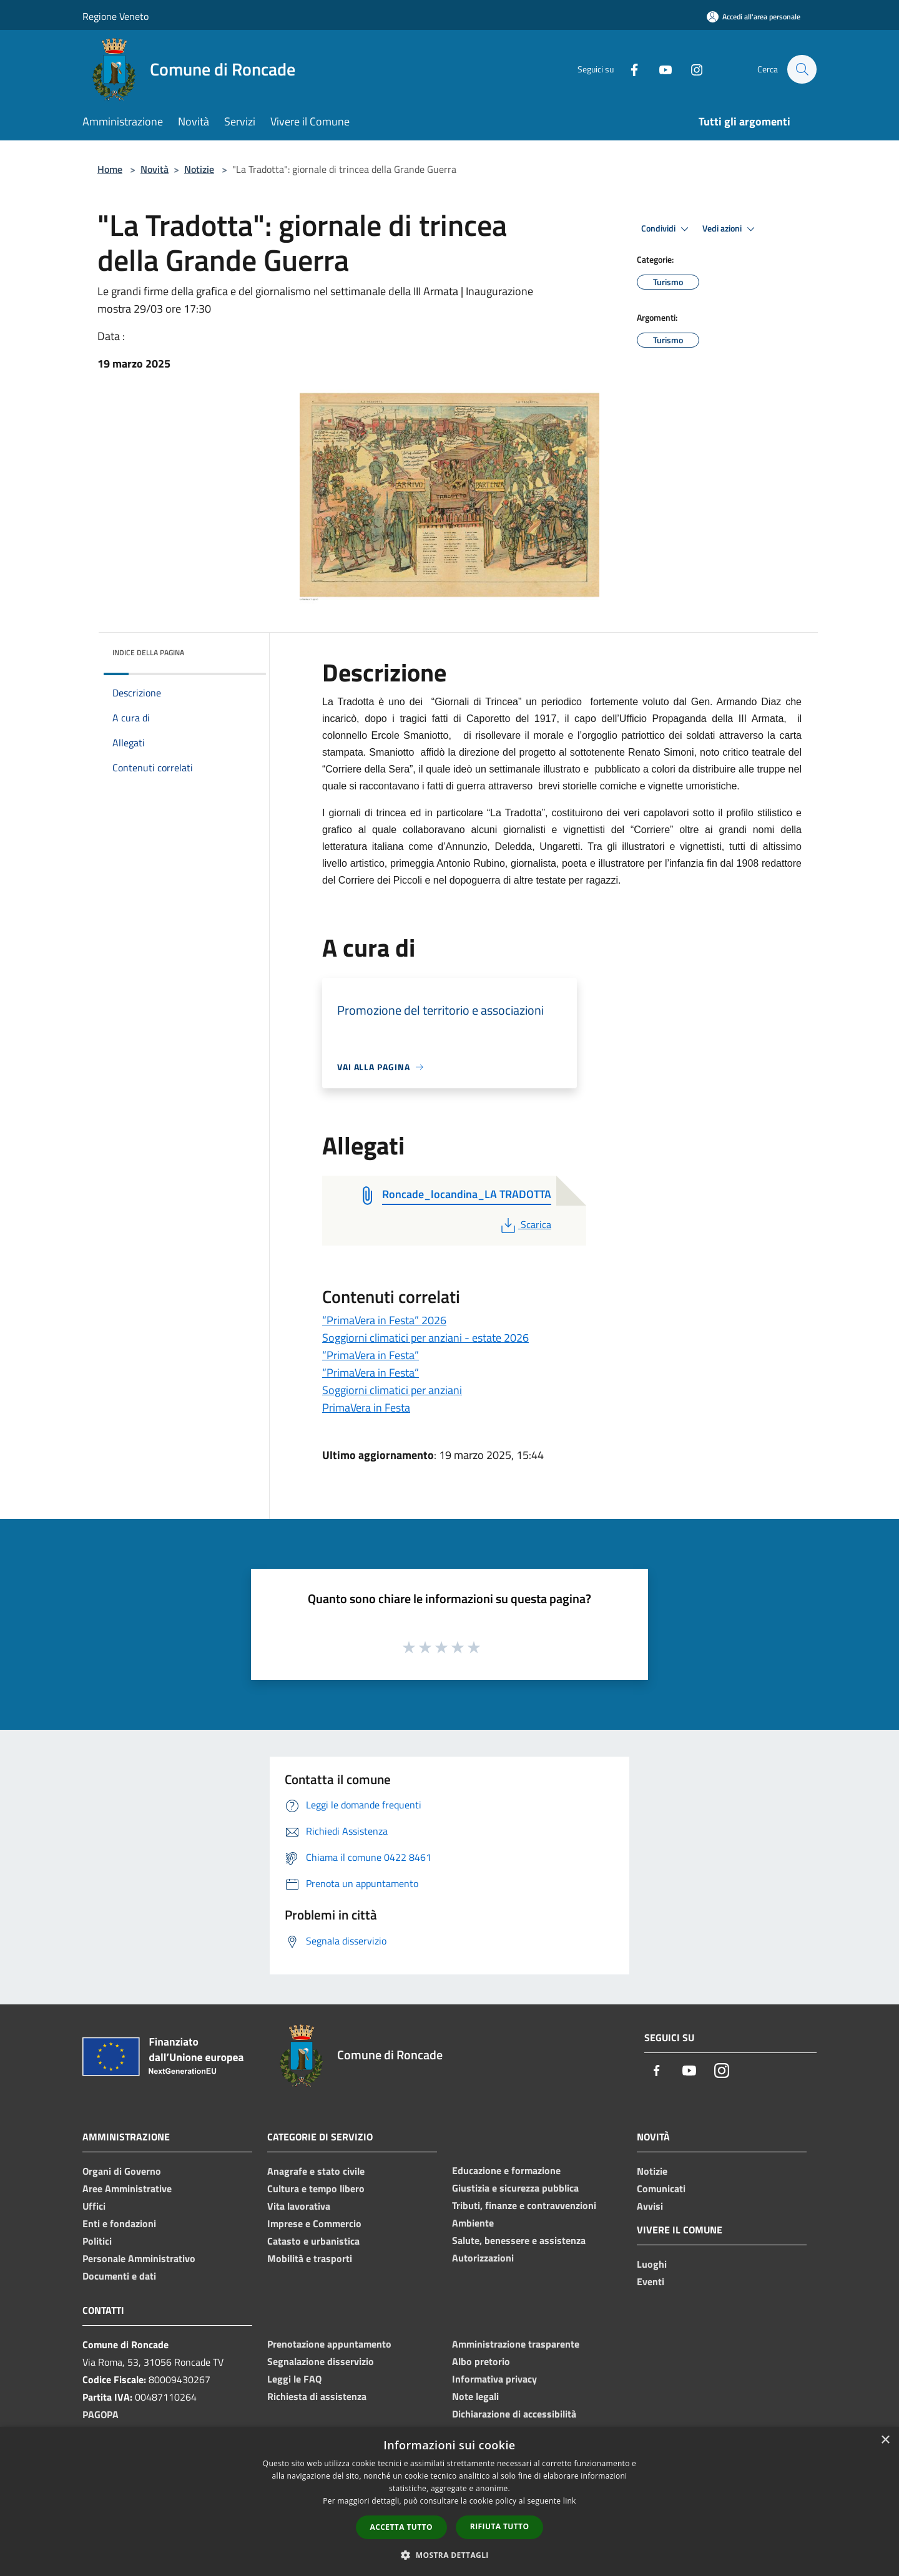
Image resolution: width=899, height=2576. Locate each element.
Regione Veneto (115, 16)
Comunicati (661, 2188)
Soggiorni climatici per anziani (392, 1390)
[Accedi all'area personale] (753, 16)
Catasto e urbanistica (313, 2240)
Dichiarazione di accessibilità (514, 2413)
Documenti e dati (119, 2275)
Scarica (524, 1224)
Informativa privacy (494, 2378)
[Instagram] (690, 69)
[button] (449, 2555)
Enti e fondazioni (119, 2223)
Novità (154, 169)
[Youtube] (659, 69)
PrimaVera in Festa (366, 1407)
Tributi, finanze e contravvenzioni (524, 2205)
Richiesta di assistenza (316, 2396)
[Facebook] (628, 69)
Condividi (666, 229)
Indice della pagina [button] (148, 652)
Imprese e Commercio (314, 2223)
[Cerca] (802, 69)
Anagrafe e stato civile (316, 2171)
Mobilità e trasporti (309, 2258)
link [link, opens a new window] (569, 2501)
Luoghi (652, 2263)
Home (109, 169)
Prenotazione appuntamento (329, 2343)
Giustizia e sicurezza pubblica (515, 2187)
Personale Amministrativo (138, 2258)
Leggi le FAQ (294, 2378)
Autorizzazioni (483, 2257)
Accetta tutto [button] (401, 2527)
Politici (97, 2240)
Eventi (650, 2281)
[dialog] (449, 2501)
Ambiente (473, 2222)
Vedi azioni (730, 229)
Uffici (94, 2205)
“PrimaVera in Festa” (370, 1355)
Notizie (199, 169)
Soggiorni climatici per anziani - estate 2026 (425, 1337)
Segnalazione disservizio (320, 2361)
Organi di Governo (121, 2171)
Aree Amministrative (127, 2188)
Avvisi (650, 2205)
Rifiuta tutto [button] (499, 2526)
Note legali (475, 2396)
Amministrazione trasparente (515, 2343)
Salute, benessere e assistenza (519, 2240)
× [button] (885, 2440)
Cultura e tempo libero (316, 2188)
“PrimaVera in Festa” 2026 (384, 1320)
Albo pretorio (481, 2361)
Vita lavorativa (298, 2205)
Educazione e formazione (506, 2170)
